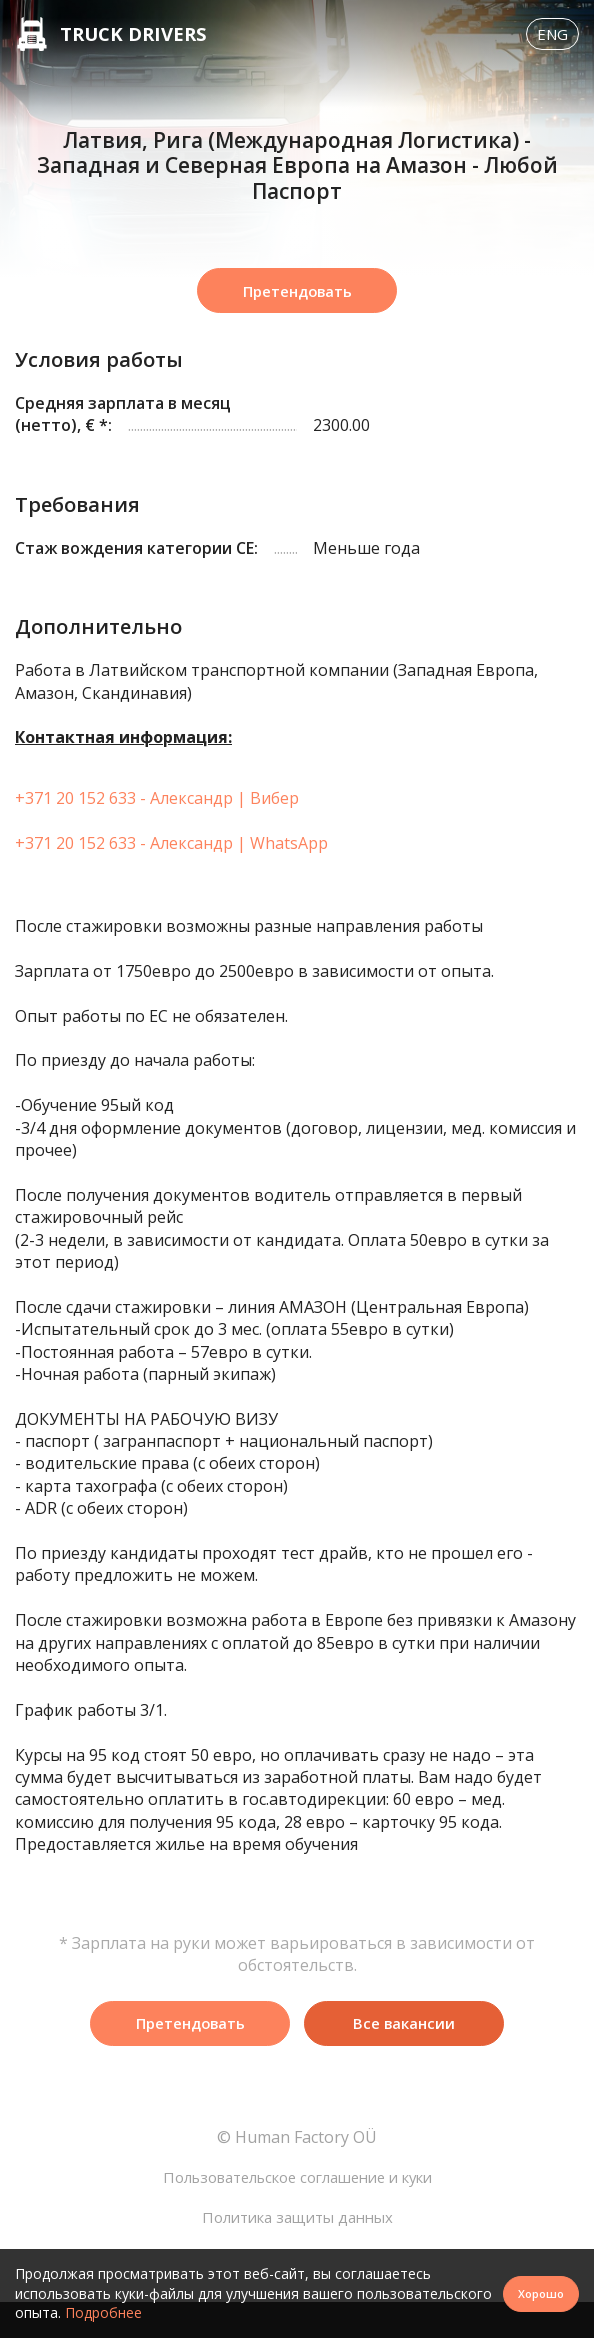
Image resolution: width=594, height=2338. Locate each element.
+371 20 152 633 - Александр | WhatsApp (171, 869)
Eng (550, 45)
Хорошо (538, 2292)
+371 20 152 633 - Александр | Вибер (157, 824)
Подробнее (103, 2312)
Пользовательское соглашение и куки (297, 2209)
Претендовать (297, 315)
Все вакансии (404, 2051)
